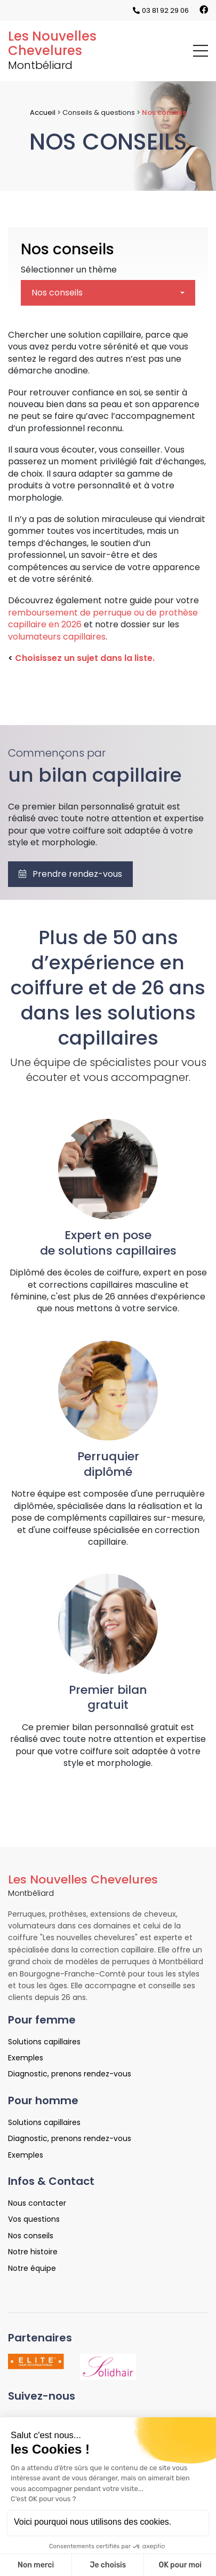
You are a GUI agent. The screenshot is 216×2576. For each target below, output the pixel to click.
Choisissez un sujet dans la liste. (84, 658)
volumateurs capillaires (57, 637)
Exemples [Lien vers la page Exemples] (25, 2057)
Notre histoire (33, 2251)
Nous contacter (37, 2203)
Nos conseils (67, 249)
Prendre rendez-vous (70, 874)
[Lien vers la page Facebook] (203, 10)
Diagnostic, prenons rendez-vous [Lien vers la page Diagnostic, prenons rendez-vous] (69, 2073)
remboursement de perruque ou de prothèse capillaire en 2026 (103, 618)
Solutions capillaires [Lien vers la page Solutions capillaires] (44, 2041)
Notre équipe (32, 2268)
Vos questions (34, 2219)
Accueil (42, 112)
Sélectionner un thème (69, 270)
